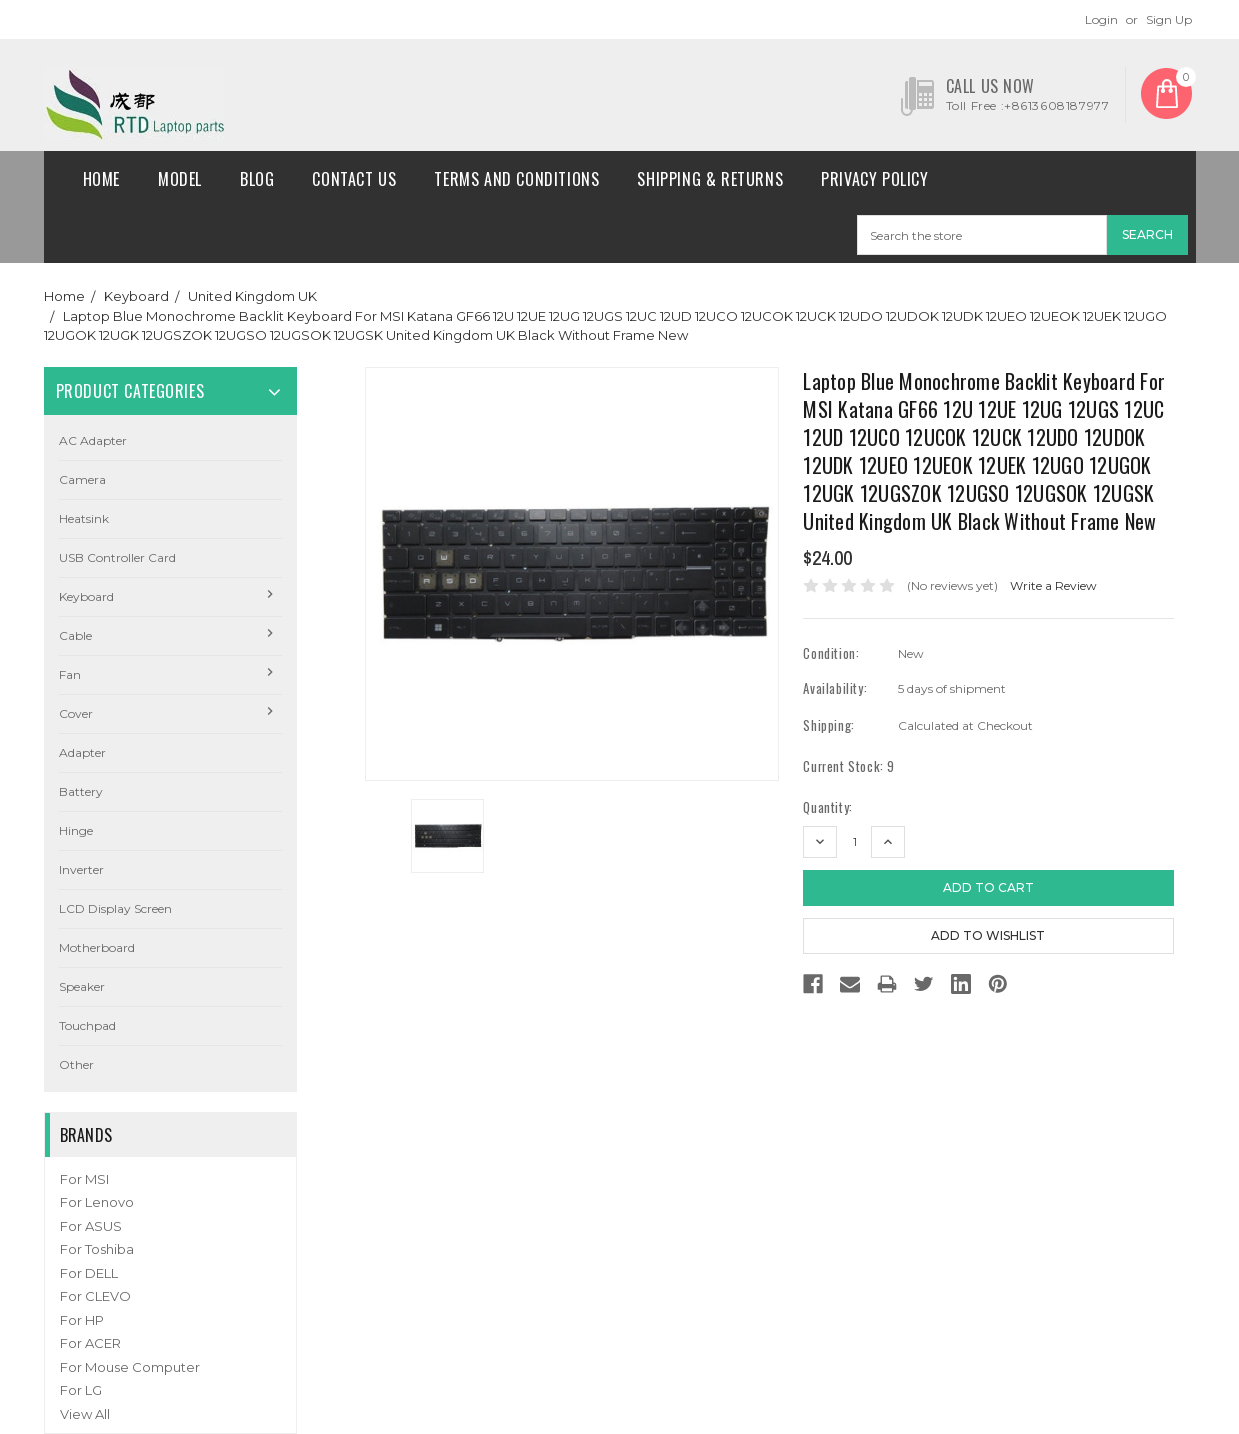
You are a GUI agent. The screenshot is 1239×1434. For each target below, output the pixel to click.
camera (82, 479)
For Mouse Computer (130, 1367)
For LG (81, 1390)
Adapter (82, 752)
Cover (76, 713)
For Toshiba (97, 1249)
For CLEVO (95, 1296)
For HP (82, 1320)
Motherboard (97, 947)
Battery (81, 791)
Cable (75, 635)
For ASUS (91, 1226)
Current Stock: (849, 766)
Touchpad (87, 1025)
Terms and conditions (516, 179)
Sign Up (1169, 19)
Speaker (82, 986)
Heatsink (84, 518)
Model (180, 179)
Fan (70, 674)
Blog (257, 179)
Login (1101, 19)
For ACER (90, 1343)
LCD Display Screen (115, 908)
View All (85, 1414)
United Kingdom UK (252, 296)
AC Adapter (93, 440)
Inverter (81, 869)
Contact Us (354, 179)
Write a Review (1053, 585)
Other (76, 1064)
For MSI (84, 1179)
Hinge (76, 830)
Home (101, 179)
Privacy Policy (874, 179)
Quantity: (827, 807)
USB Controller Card (117, 557)
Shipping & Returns (710, 179)
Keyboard (136, 296)
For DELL (89, 1273)
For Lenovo (97, 1202)
